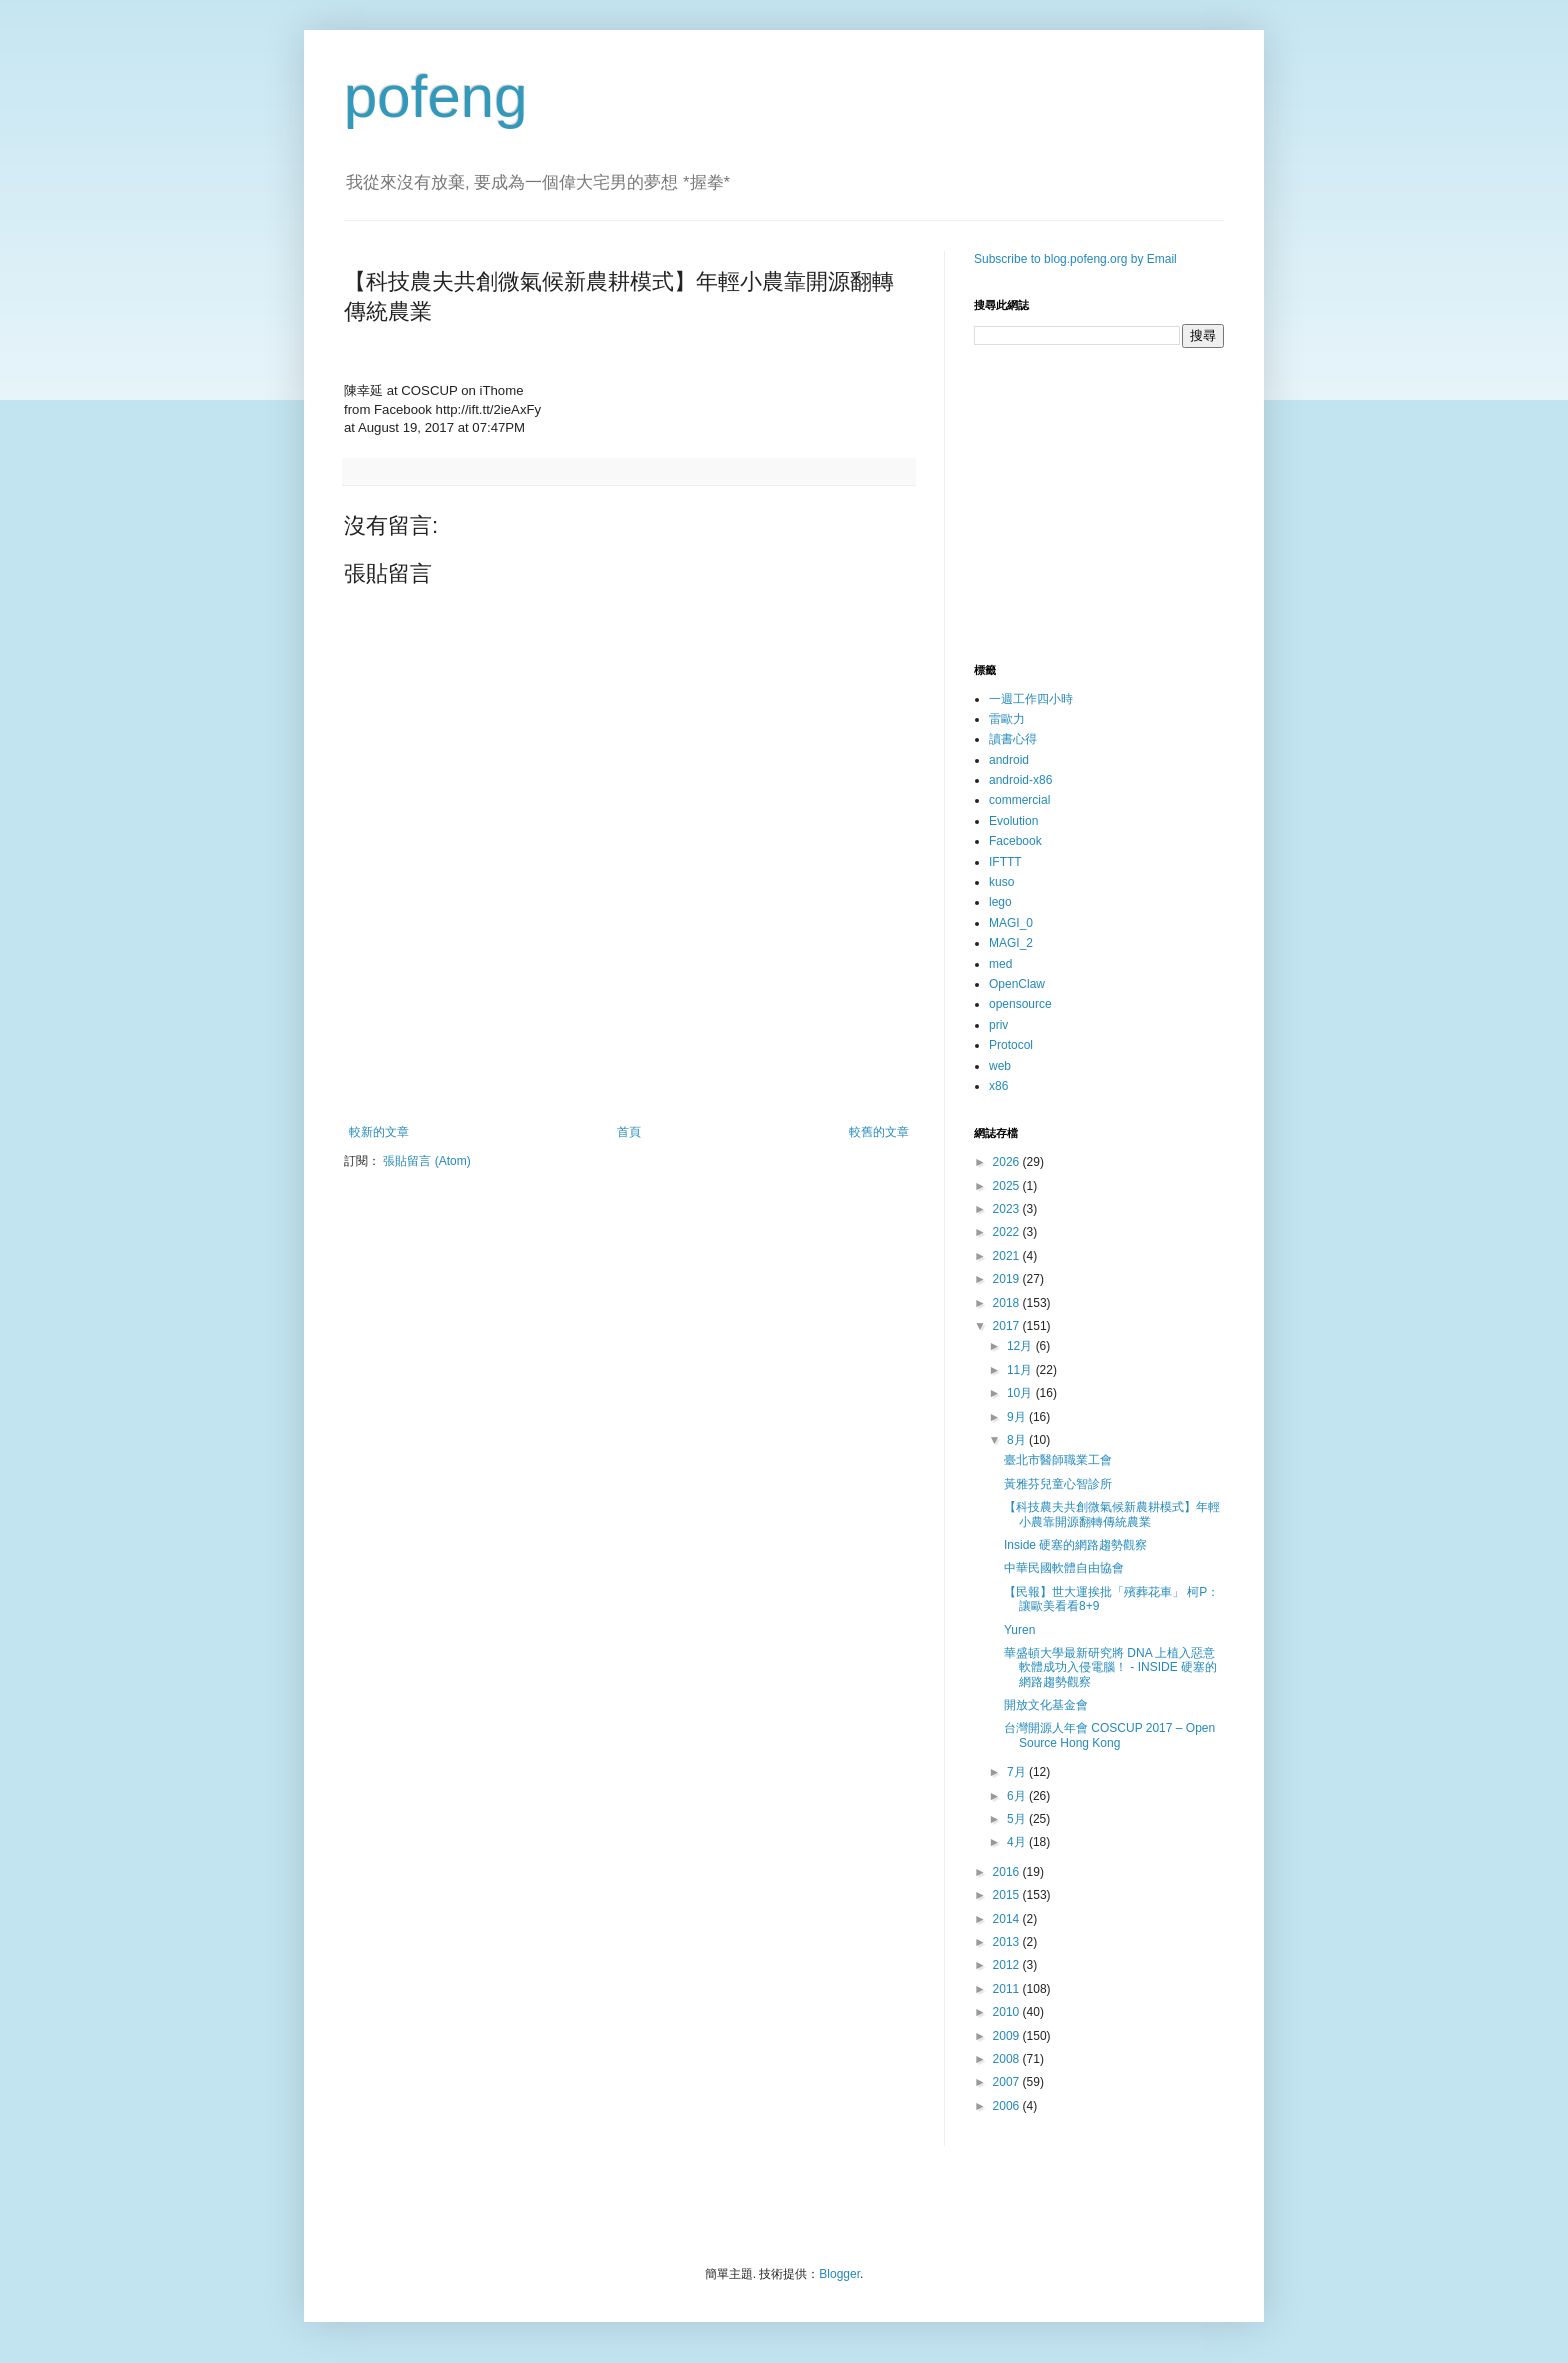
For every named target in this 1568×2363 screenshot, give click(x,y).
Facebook (1015, 841)
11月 (1021, 1370)
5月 (1018, 1819)
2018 (1008, 1303)
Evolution (1013, 821)
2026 (1008, 1162)
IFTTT (1005, 862)
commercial (1019, 800)
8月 (1018, 1440)
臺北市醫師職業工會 (1058, 1460)
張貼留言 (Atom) (426, 1161)
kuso (1001, 882)
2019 (1008, 1279)
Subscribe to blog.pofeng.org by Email (1075, 259)
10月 (1021, 1393)
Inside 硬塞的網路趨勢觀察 (1075, 1545)
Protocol (1011, 1045)
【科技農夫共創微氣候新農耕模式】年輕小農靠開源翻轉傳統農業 (1112, 1514)
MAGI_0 (1011, 923)
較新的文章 (379, 1132)
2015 (1008, 1895)
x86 (998, 1086)
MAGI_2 (1011, 943)
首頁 (629, 1132)
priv (998, 1025)
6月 (1018, 1796)
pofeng (436, 96)
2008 (1008, 2059)
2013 (1008, 1942)
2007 (1008, 2082)
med (1000, 964)
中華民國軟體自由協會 (1064, 1568)
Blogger (839, 2274)
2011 (1008, 1989)
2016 (1008, 1872)
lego (1000, 902)
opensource (1020, 1004)
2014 (1008, 1919)
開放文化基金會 (1046, 1705)
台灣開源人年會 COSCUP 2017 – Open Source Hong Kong (1109, 1735)
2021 (1008, 1256)
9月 (1018, 1417)
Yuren (1019, 1630)
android (1009, 760)
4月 (1018, 1842)
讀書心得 (1013, 739)
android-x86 (1020, 780)
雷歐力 (1007, 719)
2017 (1008, 1326)
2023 (1008, 1209)
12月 (1021, 1346)
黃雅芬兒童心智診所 (1058, 1484)
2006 (1008, 2106)
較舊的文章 (879, 1132)
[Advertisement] (629, 1070)
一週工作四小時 (1031, 699)
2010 (1008, 2012)
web (1000, 1066)
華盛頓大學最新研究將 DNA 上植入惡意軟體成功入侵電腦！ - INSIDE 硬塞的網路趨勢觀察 (1110, 1667)
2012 (1008, 1965)
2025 (1008, 1186)
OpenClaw (1017, 984)
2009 (1008, 2036)
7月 (1018, 1772)
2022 (1008, 1232)
